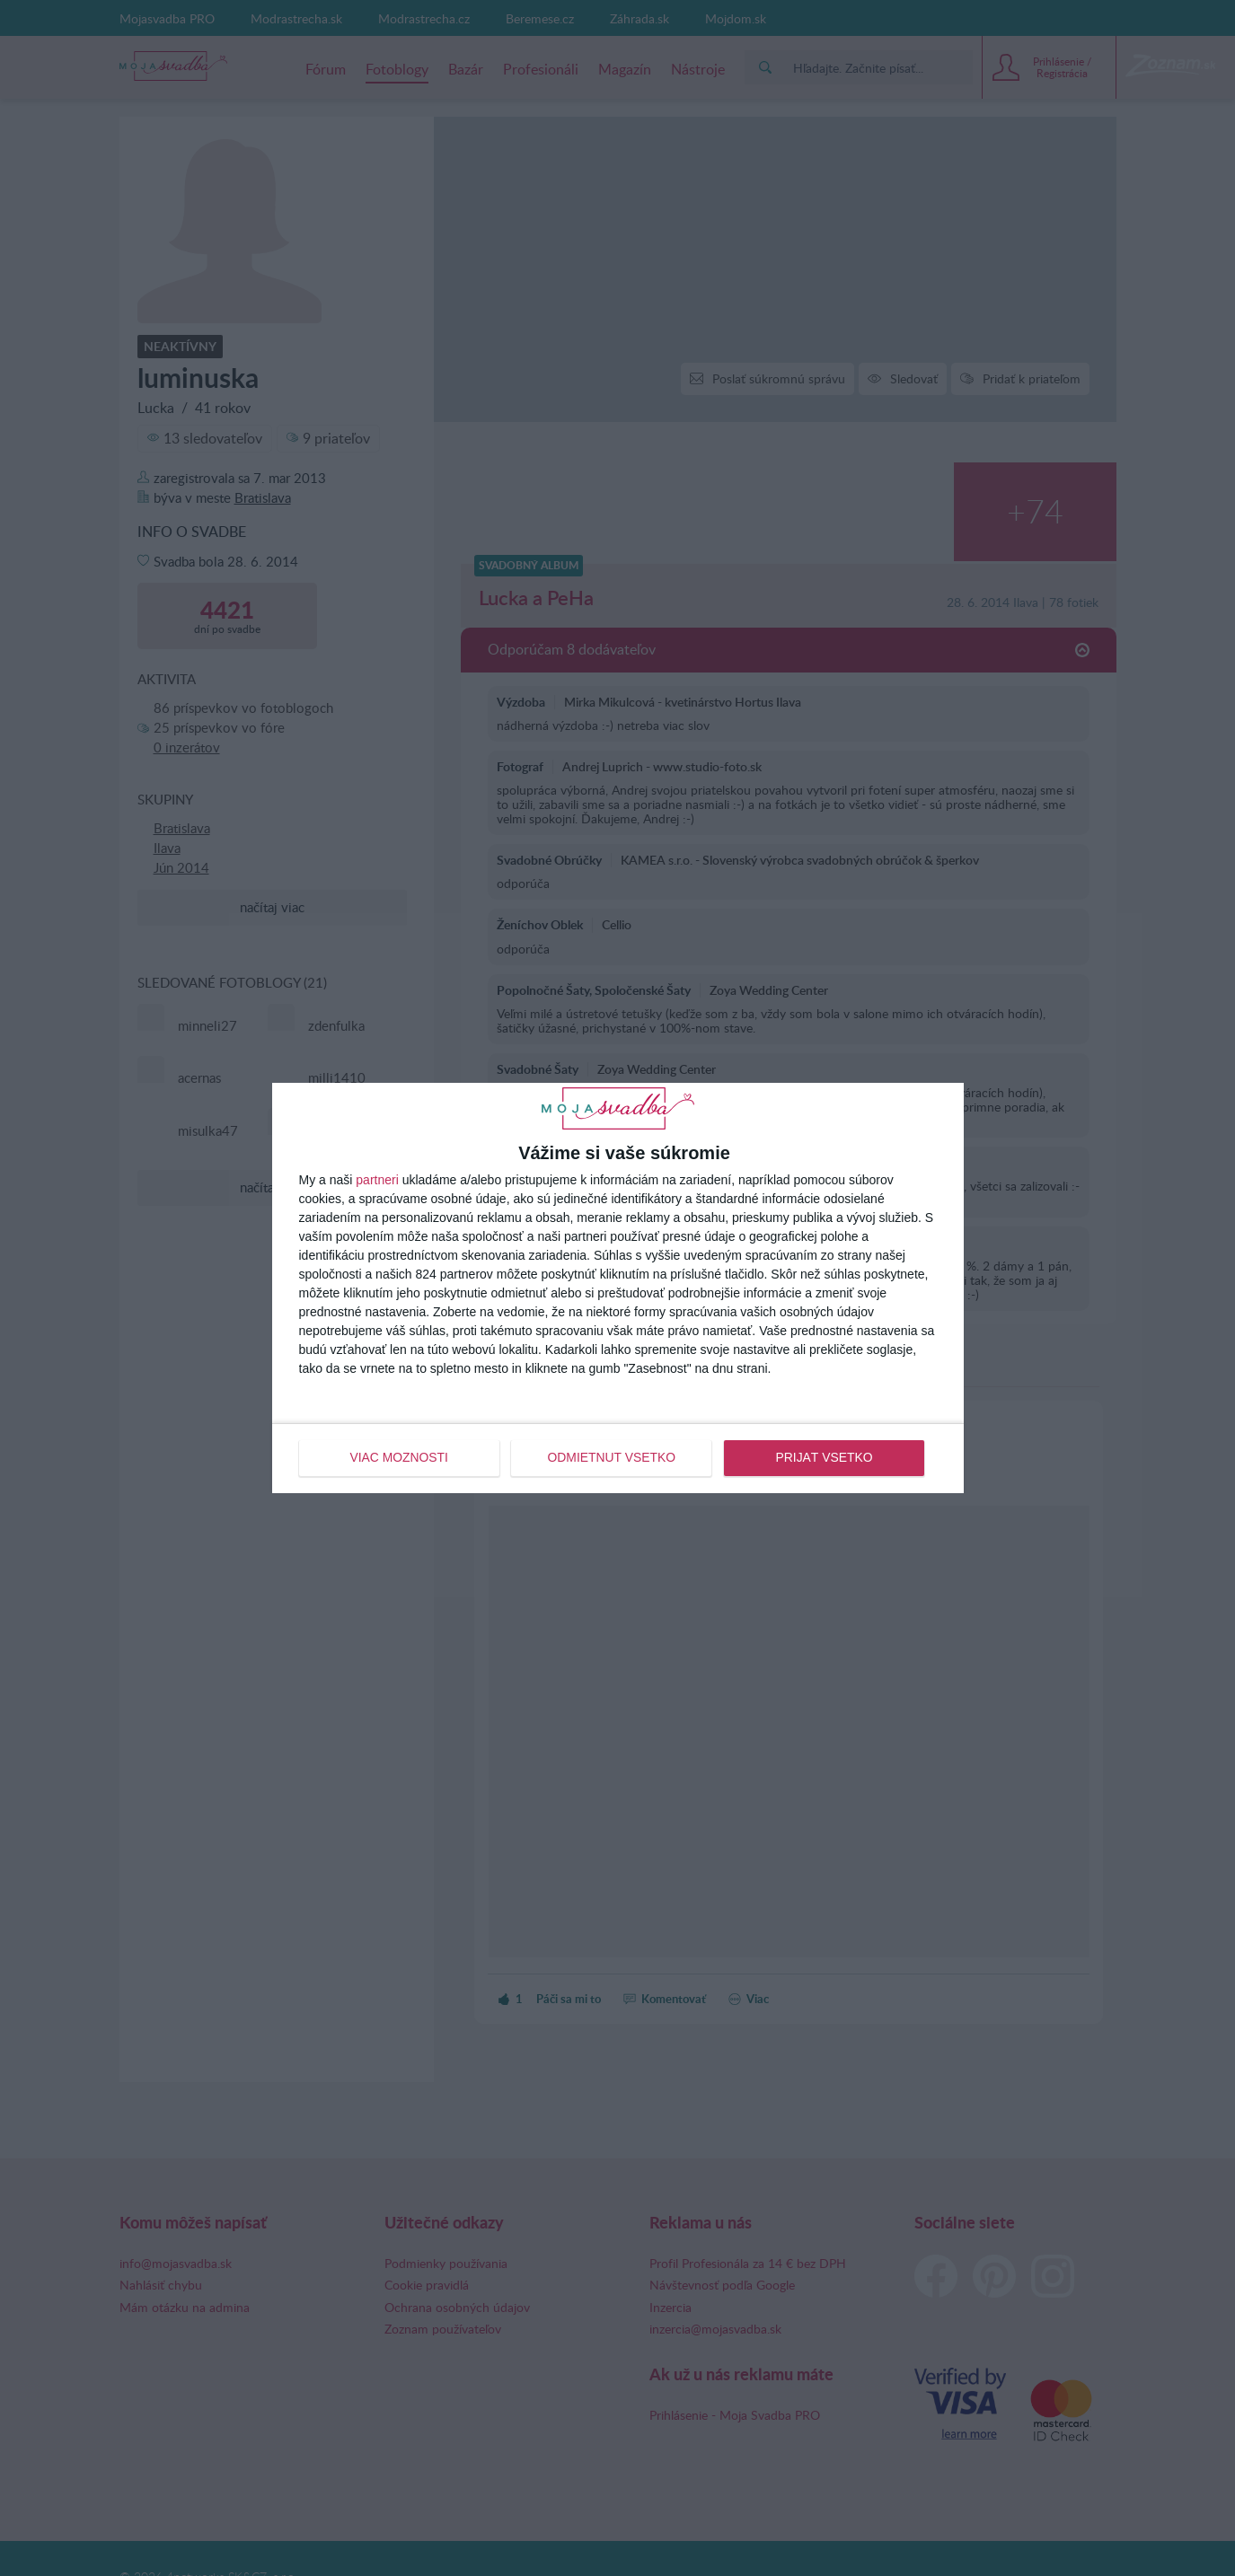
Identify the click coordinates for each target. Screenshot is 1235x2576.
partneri (377, 1180)
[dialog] (618, 1287)
